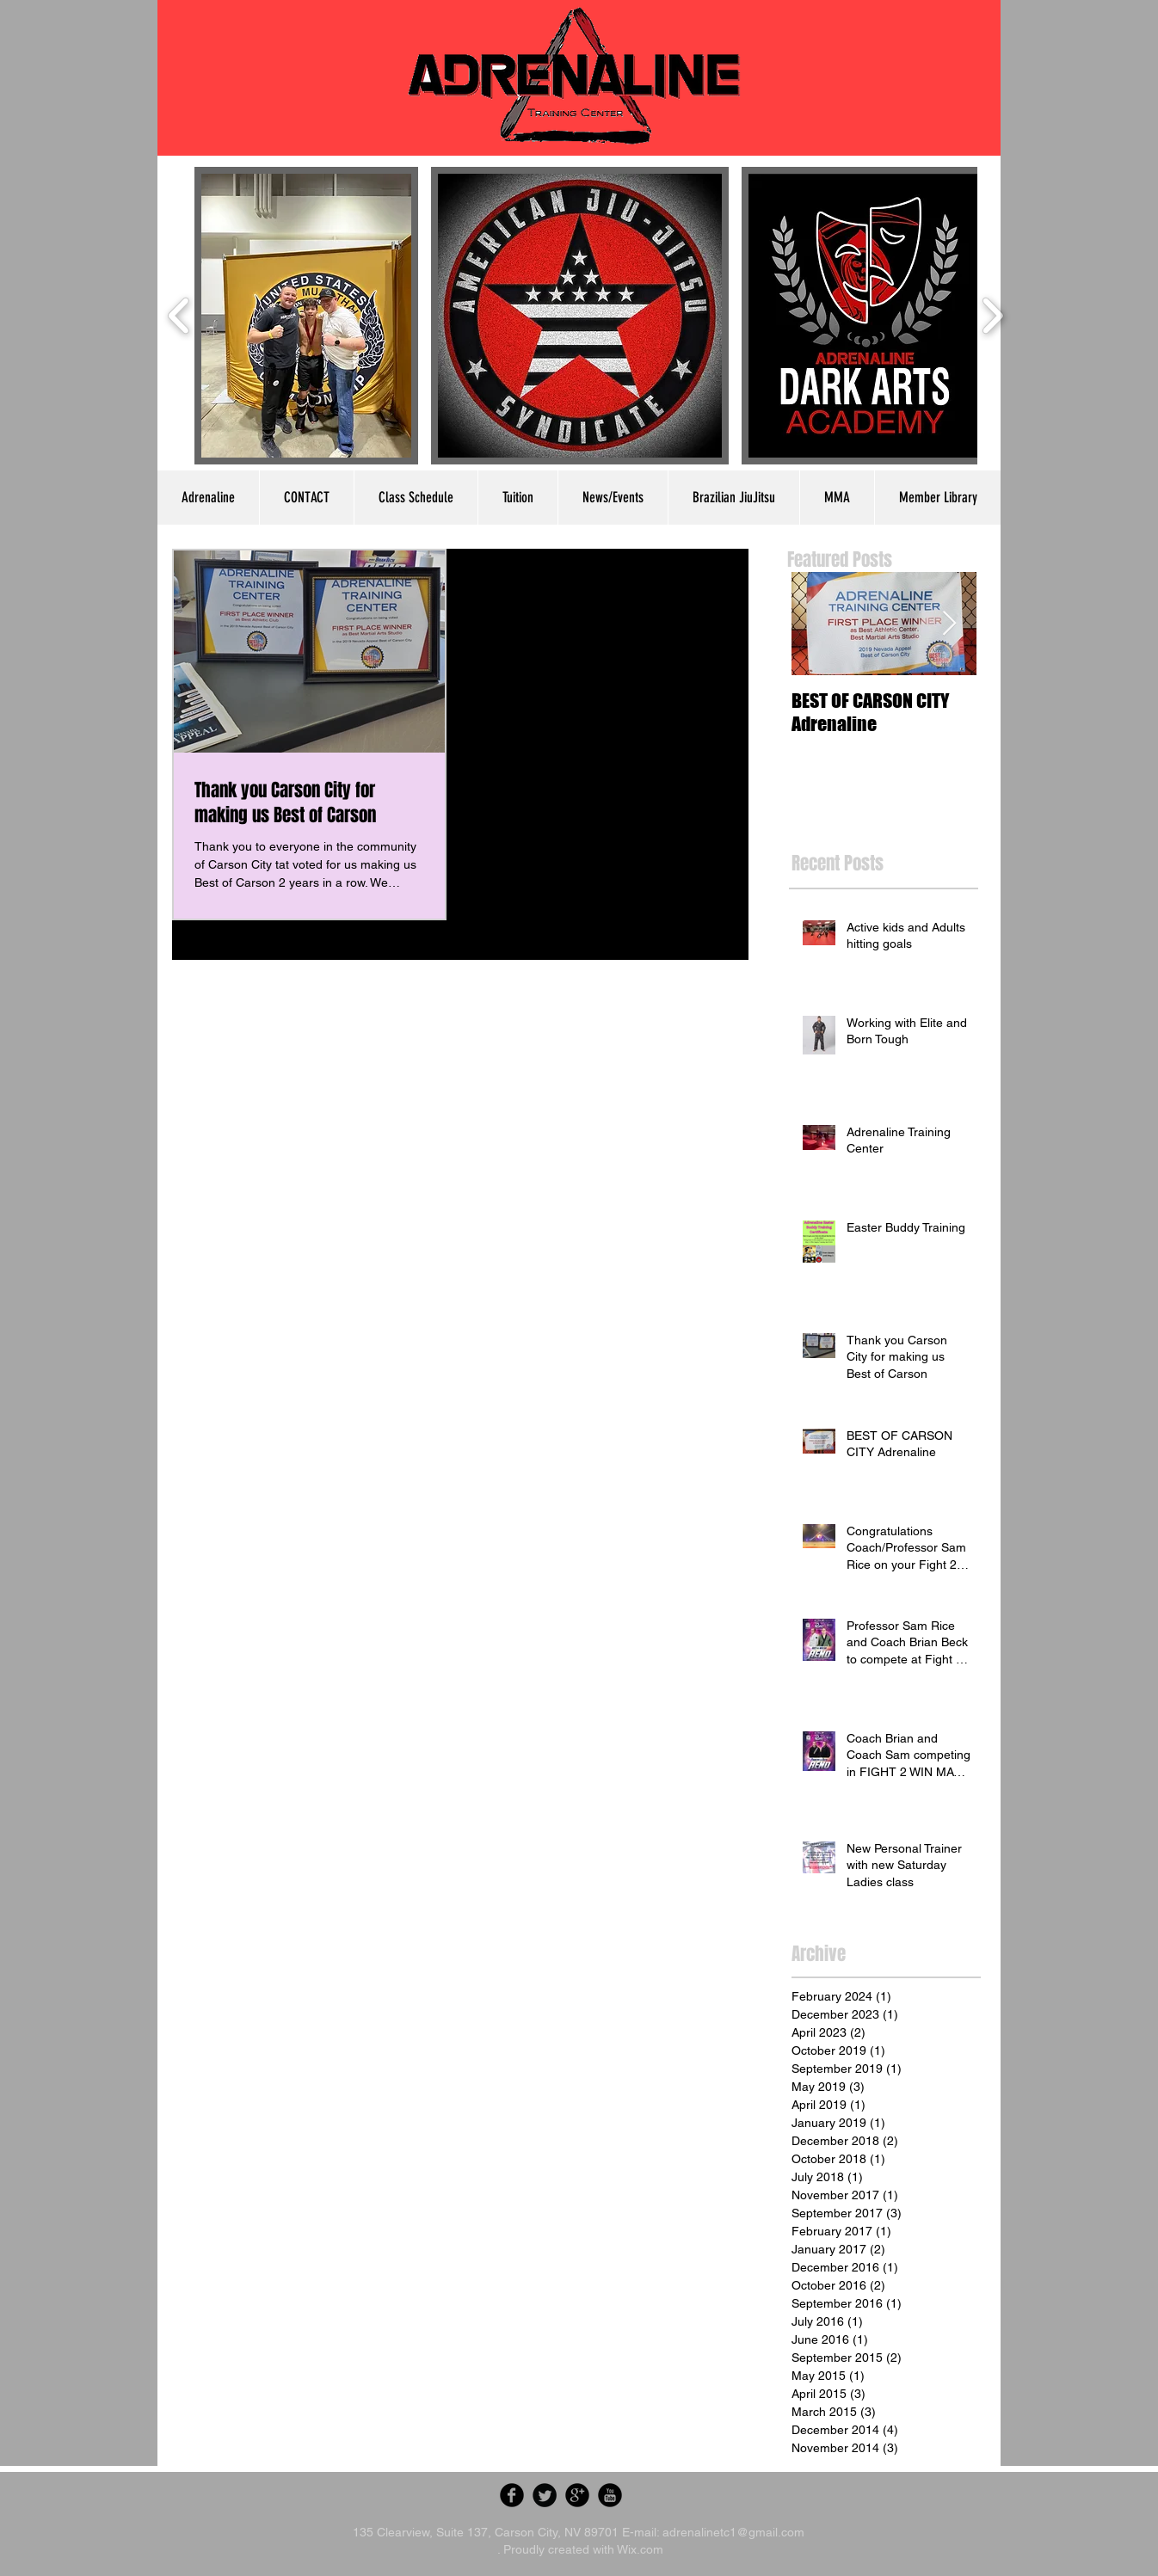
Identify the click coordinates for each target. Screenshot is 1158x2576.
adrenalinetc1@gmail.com (733, 2532)
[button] (306, 315)
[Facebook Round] (512, 2495)
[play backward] (179, 315)
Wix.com (640, 2549)
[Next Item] (949, 624)
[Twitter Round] (545, 2495)
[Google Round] (577, 2495)
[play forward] (992, 315)
